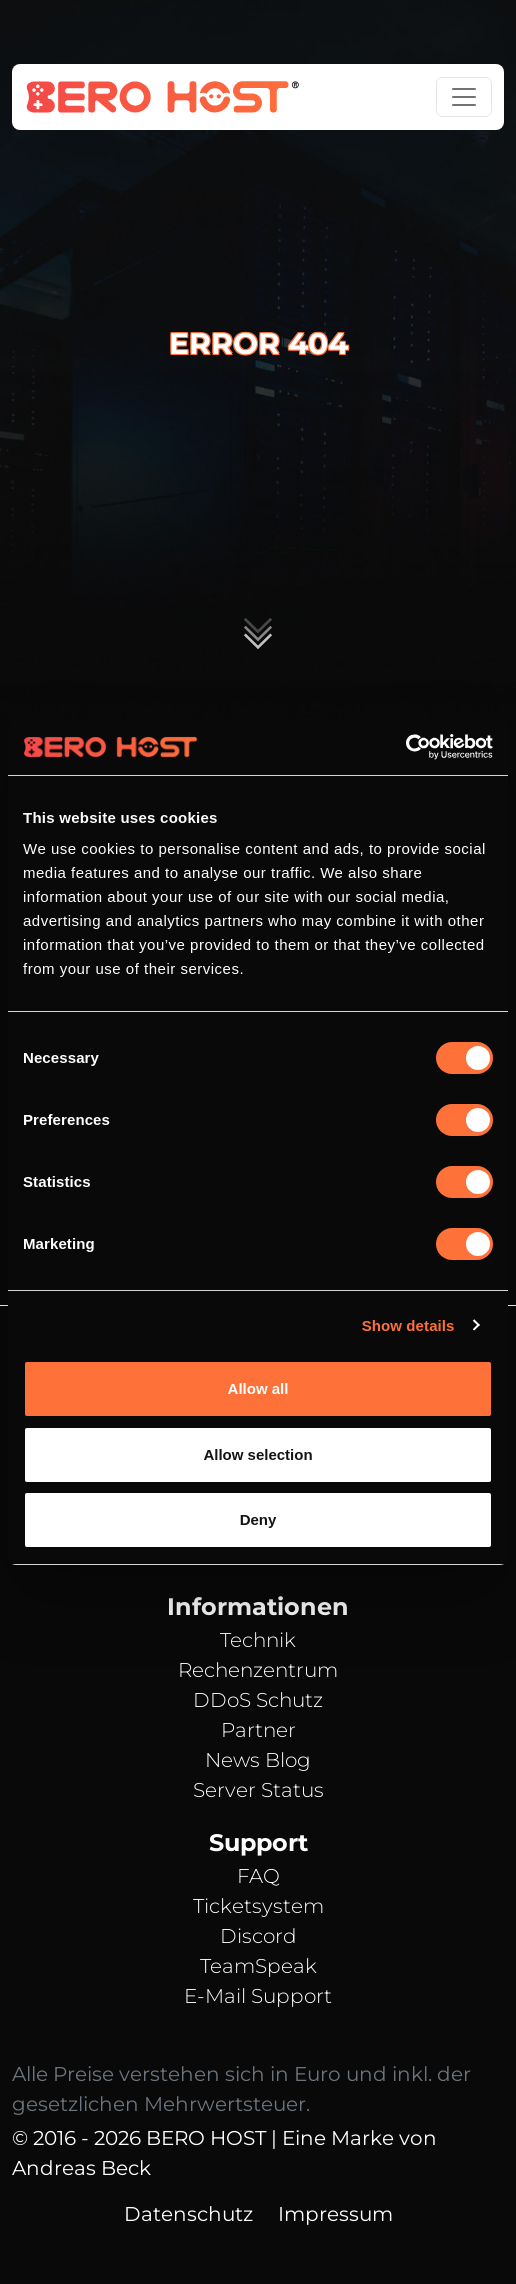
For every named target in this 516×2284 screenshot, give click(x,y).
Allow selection (257, 1454)
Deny (258, 1519)
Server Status (258, 1790)
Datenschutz (188, 2214)
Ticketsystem (258, 1906)
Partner (258, 1730)
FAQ (258, 1876)
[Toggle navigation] (464, 97)
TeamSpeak (258, 1966)
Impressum (335, 2214)
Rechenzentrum (258, 1670)
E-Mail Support (258, 1996)
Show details (408, 1325)
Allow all (258, 1388)
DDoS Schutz (258, 1700)
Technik (258, 1640)
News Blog (258, 1760)
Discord (258, 1936)
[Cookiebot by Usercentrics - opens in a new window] (405, 747)
